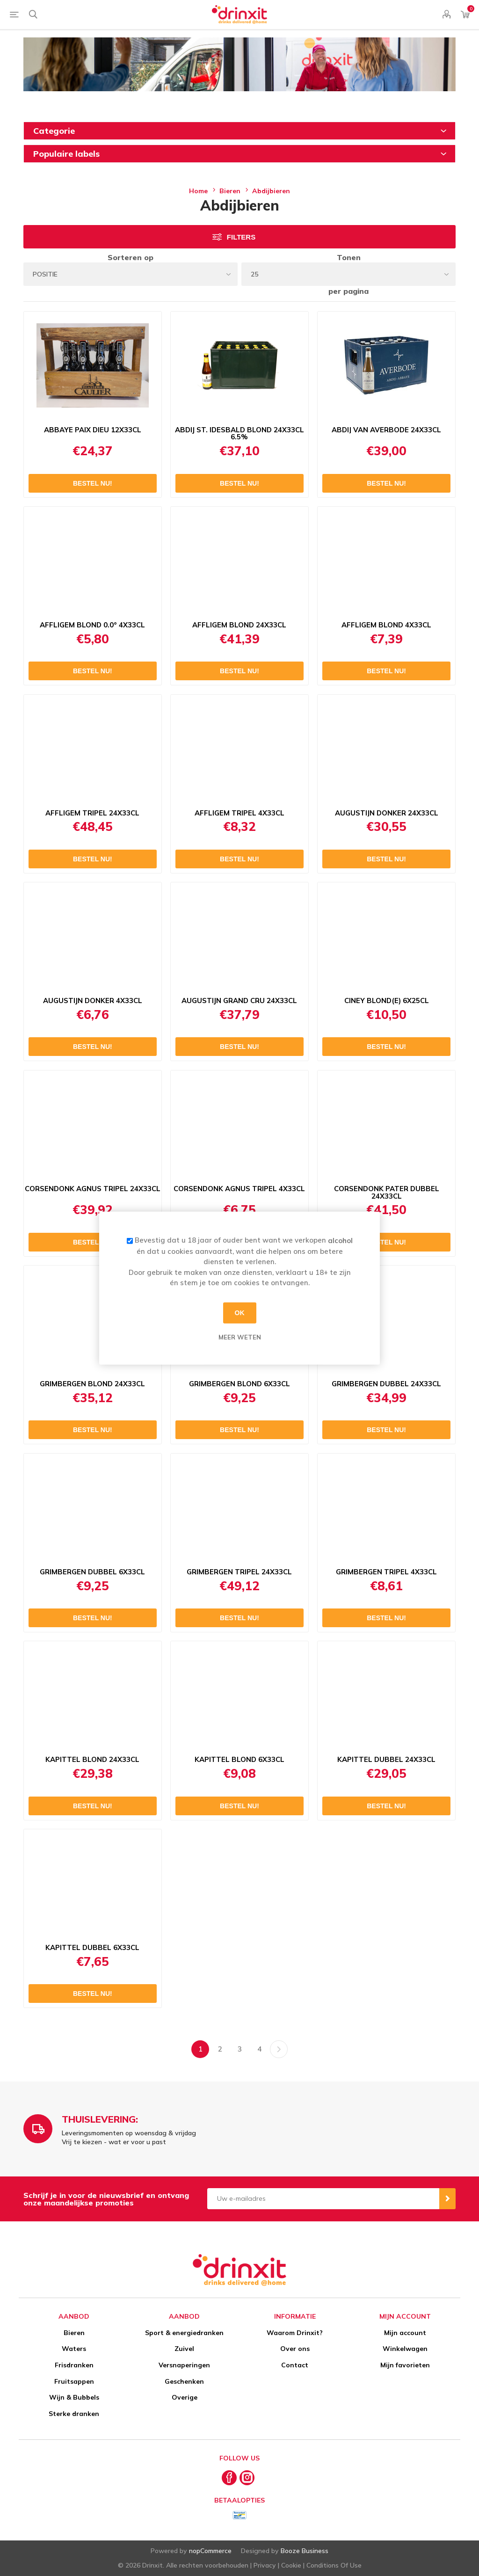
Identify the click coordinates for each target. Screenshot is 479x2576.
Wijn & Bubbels (74, 2397)
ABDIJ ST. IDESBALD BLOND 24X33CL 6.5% (239, 433)
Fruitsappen (74, 2381)
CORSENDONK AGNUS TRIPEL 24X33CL (92, 1189)
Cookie (291, 2565)
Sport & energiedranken (184, 2333)
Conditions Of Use (334, 2565)
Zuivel (184, 2348)
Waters (74, 2348)
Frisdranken (74, 2365)
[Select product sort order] (130, 274)
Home (198, 191)
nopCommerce (210, 2551)
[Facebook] (229, 2477)
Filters (241, 237)
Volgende (279, 2049)
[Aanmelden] (323, 2198)
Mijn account (405, 2333)
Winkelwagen (405, 2348)
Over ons (295, 2348)
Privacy (265, 2565)
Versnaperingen (184, 2365)
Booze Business (304, 2551)
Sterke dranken (74, 2413)
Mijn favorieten (405, 2365)
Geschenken (184, 2381)
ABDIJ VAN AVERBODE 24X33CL (386, 430)
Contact (294, 2365)
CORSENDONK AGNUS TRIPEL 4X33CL (239, 1189)
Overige (184, 2397)
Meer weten (239, 1336)
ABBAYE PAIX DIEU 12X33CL (92, 430)
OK (240, 1313)
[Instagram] (247, 2477)
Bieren (74, 2333)
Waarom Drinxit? (295, 2333)
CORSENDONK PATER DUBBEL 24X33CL (386, 1192)
